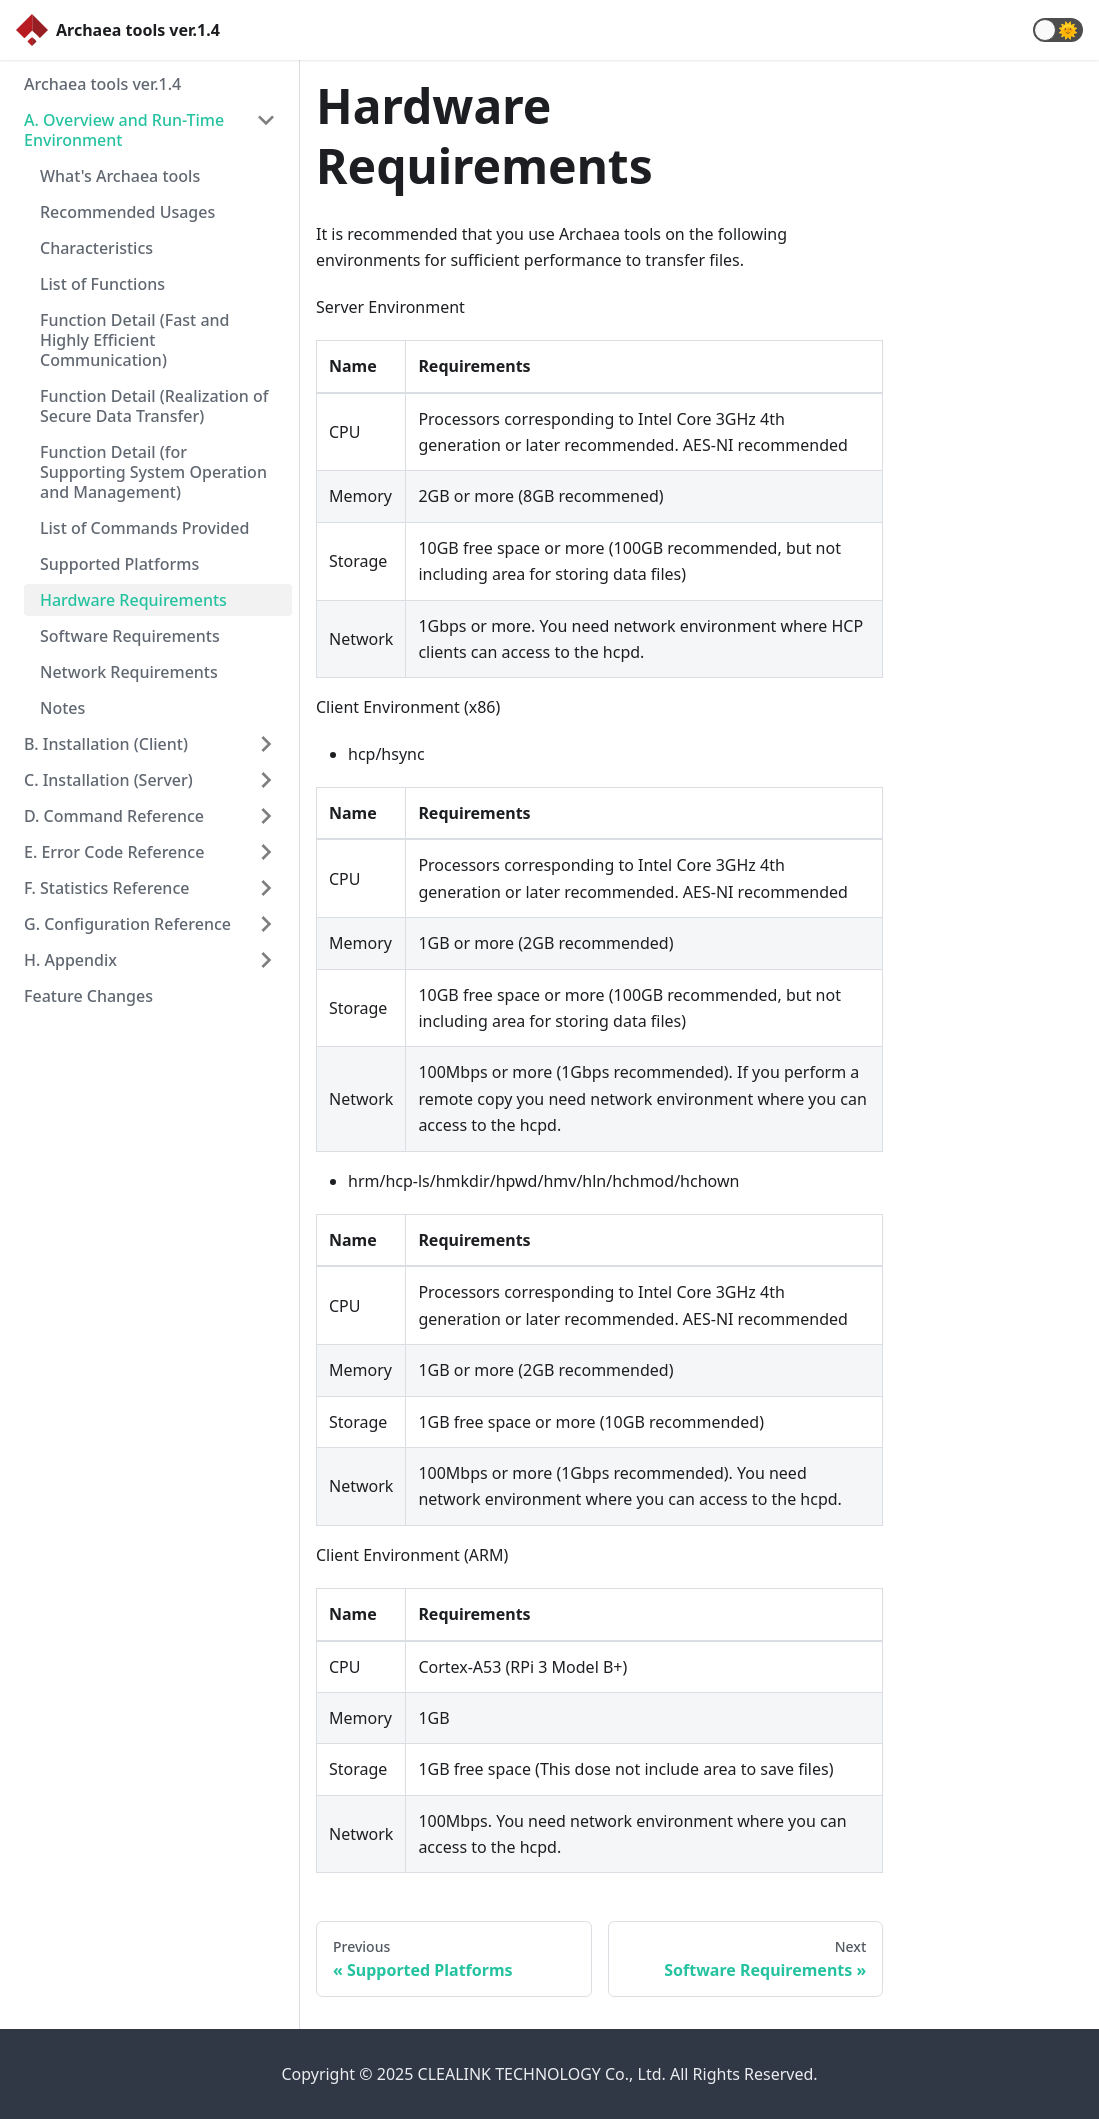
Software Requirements (130, 636)
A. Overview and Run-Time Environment (124, 130)
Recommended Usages (127, 212)
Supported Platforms (119, 564)
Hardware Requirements (133, 600)
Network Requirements (129, 672)
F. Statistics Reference (106, 888)
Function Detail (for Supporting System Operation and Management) (153, 472)
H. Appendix (70, 960)
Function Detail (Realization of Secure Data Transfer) (154, 406)
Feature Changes (88, 996)
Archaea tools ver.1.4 (102, 84)
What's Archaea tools (120, 176)
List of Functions (102, 284)
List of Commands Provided (144, 528)
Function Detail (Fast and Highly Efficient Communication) (135, 340)
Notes (62, 708)
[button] (1058, 30)
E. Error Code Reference (114, 852)
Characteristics (96, 248)
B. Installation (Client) (106, 744)
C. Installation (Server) (108, 780)
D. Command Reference (114, 816)
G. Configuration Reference (127, 924)
